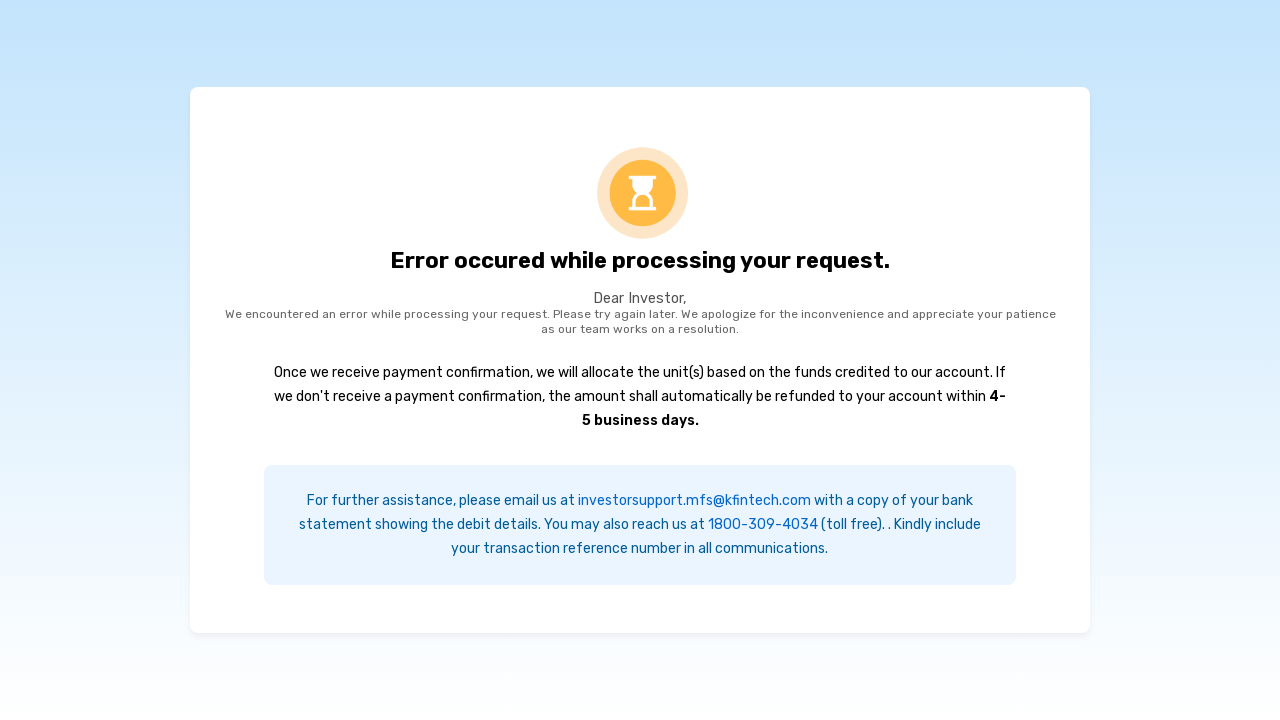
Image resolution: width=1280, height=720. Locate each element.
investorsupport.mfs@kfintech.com (694, 500)
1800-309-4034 (763, 524)
